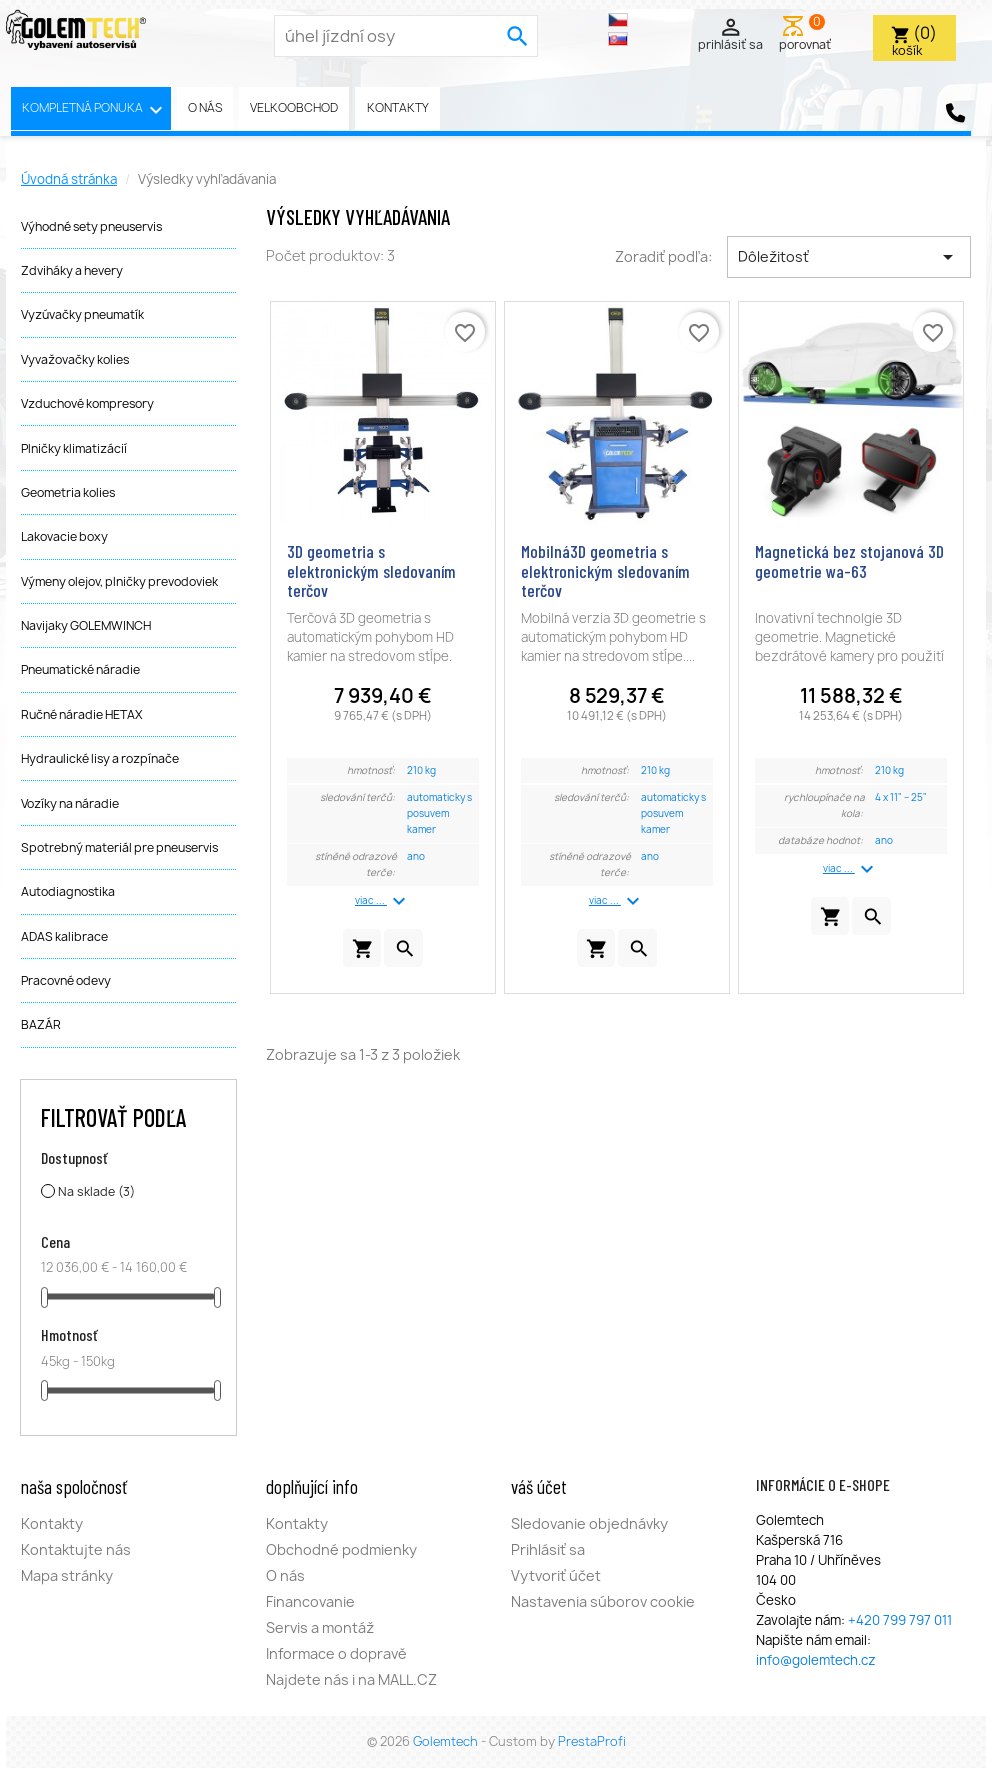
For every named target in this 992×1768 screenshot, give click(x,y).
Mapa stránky (67, 1575)
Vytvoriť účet (556, 1575)
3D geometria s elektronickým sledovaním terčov (371, 571)
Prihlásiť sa (548, 1549)
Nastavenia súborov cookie (603, 1601)
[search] (518, 36)
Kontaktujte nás (76, 1549)
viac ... (383, 901)
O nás (205, 107)
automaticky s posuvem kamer (439, 813)
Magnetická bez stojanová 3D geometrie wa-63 (849, 561)
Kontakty (398, 107)
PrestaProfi (592, 1741)
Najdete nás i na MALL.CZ (351, 1679)
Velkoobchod (294, 107)
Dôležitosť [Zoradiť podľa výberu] (849, 257)
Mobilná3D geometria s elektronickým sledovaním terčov (605, 571)
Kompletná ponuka (95, 110)
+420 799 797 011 (900, 1620)
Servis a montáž (320, 1627)
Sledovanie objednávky (589, 1523)
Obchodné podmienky (341, 1549)
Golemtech (447, 1741)
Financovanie (310, 1601)
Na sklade (96, 1191)
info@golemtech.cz (816, 1660)
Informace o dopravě (336, 1653)
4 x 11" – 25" (901, 797)
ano (416, 856)
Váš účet (539, 1486)
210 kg (421, 770)
